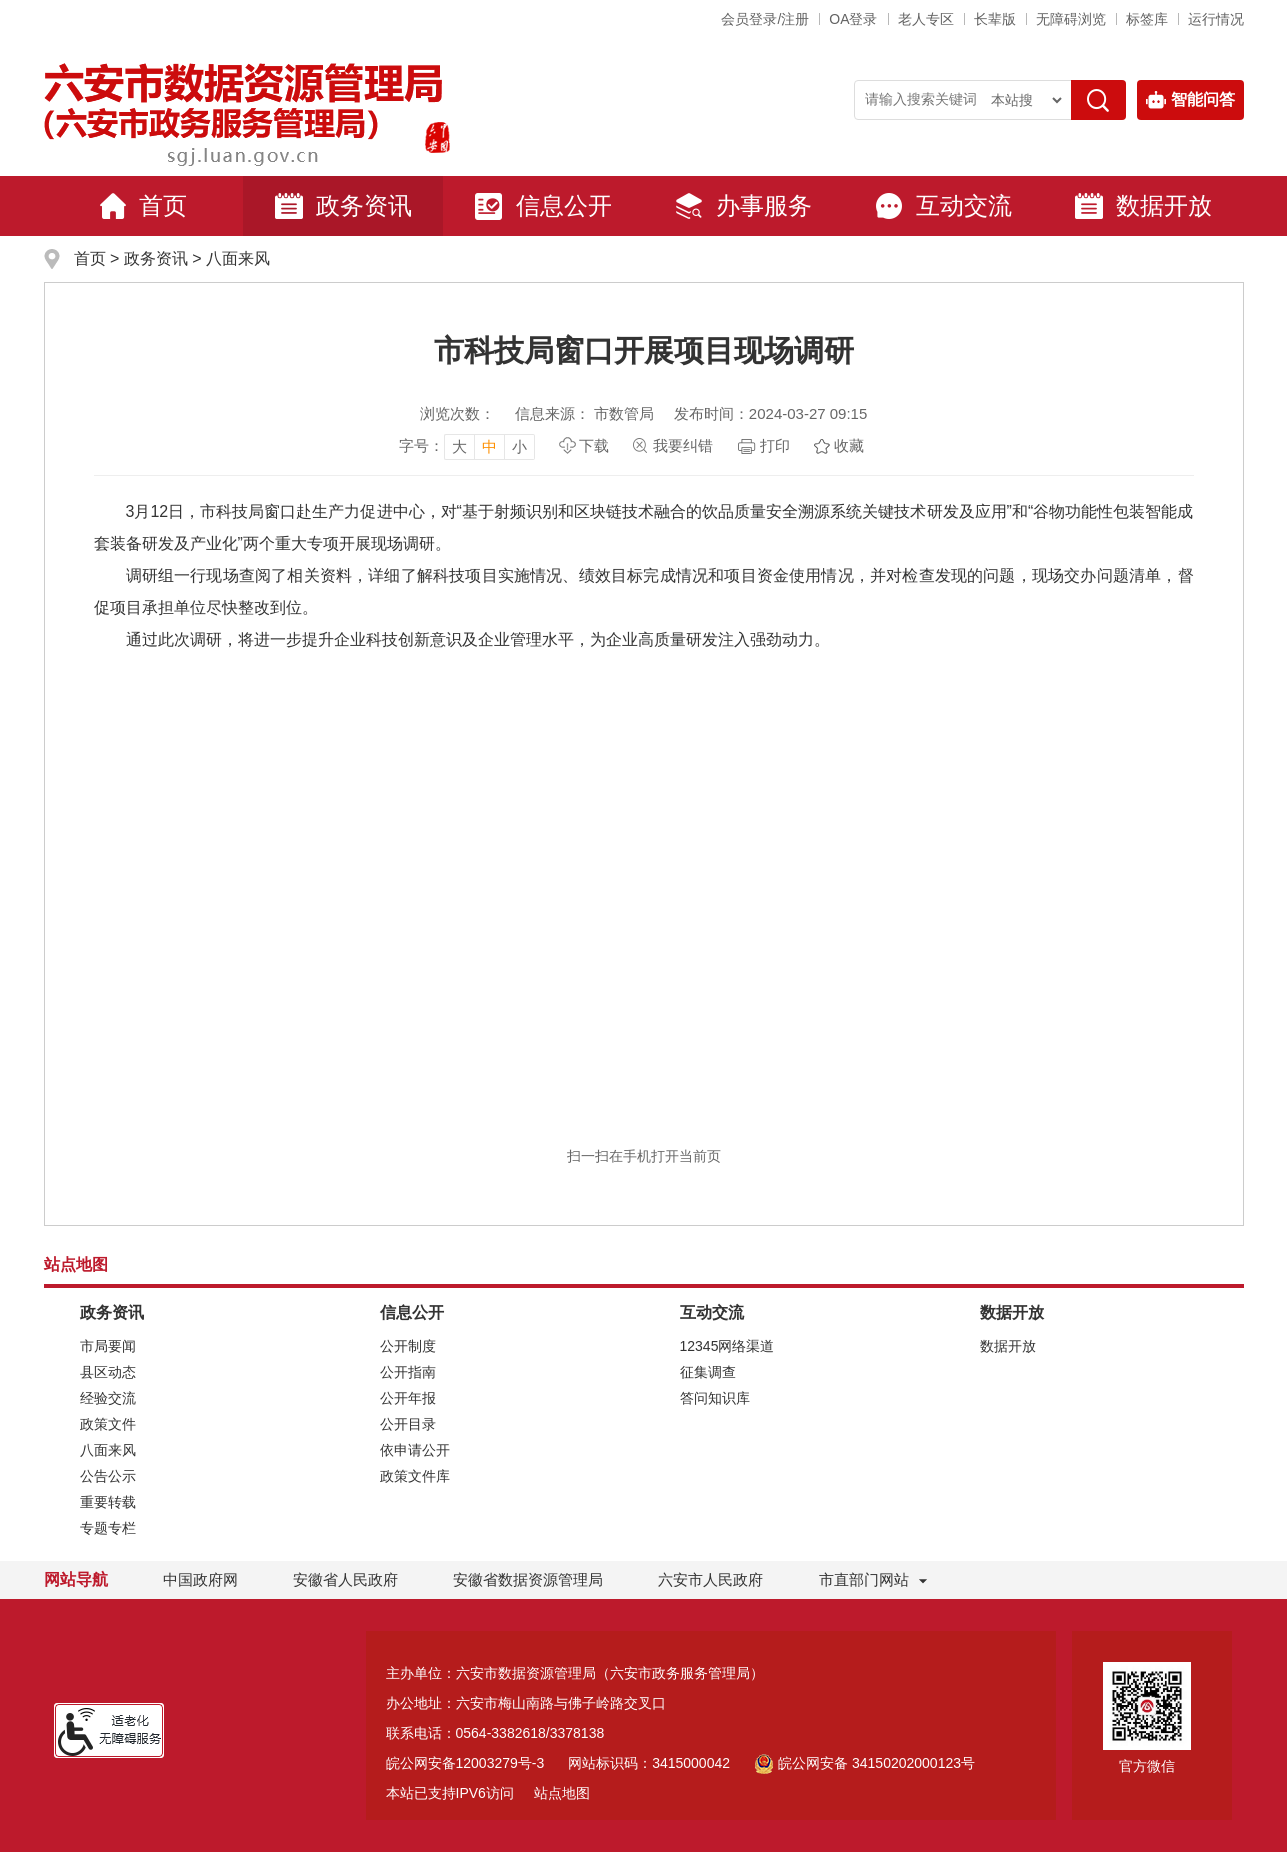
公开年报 (408, 1398)
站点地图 (562, 1793)
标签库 (1147, 19)
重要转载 (108, 1502)
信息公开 (543, 206)
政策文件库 (415, 1476)
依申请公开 (415, 1450)
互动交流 (943, 206)
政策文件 (108, 1424)
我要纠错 (683, 445)
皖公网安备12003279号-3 (465, 1763)
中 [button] (489, 446)
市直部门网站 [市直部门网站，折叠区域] (864, 1579)
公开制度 (408, 1346)
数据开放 (1143, 206)
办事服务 (743, 206)
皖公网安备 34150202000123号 (864, 1763)
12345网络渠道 (727, 1346)
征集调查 (708, 1372)
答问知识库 (715, 1398)
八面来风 (238, 258)
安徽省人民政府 (345, 1579)
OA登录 (853, 19)
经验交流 (108, 1398)
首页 (143, 206)
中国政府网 (200, 1579)
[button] (995, 19)
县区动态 (108, 1372)
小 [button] (519, 446)
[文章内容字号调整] (467, 446)
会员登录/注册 (765, 19)
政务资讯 (343, 206)
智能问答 (1190, 100)
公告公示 (108, 1476)
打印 (775, 445)
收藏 (849, 445)
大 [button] (459, 446)
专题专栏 (108, 1528)
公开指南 (408, 1372)
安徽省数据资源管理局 (528, 1579)
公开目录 (408, 1424)
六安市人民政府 (710, 1579)
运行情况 (1216, 19)
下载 (594, 445)
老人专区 (926, 19)
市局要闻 (108, 1346)
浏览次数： (457, 413)
